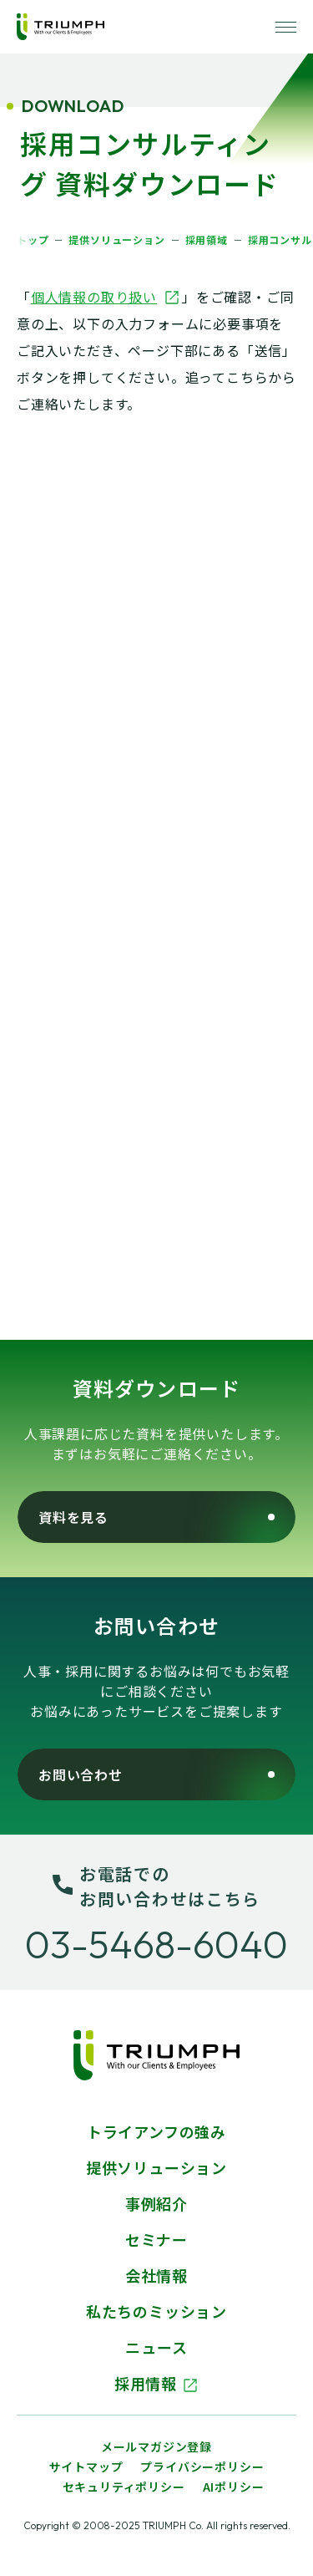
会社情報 (156, 2275)
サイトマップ (86, 2466)
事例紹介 (156, 2203)
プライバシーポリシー (202, 2466)
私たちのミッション (156, 2311)
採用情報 (156, 2383)
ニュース (156, 2347)
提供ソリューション (156, 2167)
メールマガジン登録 (156, 2446)
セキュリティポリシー (124, 2486)
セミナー (156, 2239)
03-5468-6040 (156, 1944)
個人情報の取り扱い (105, 297)
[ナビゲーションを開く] (285, 27)
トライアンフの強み (156, 2131)
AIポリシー (234, 2486)
